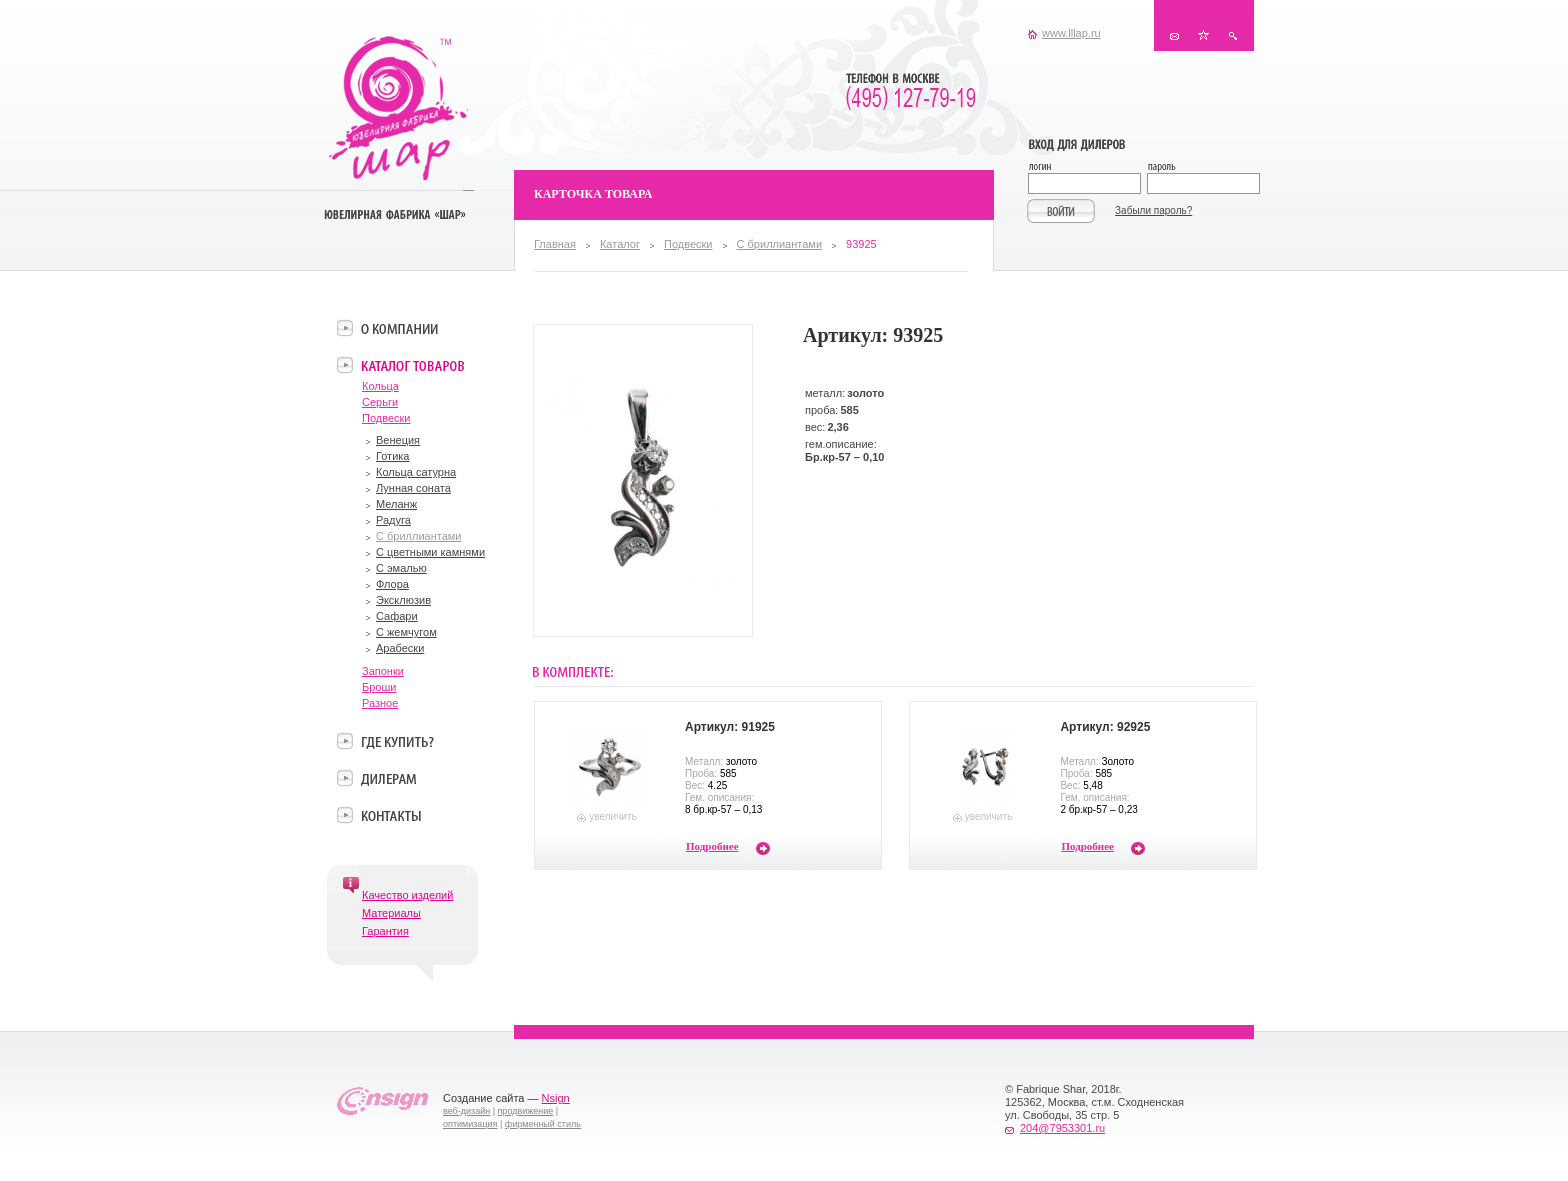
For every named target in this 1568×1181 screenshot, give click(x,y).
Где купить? (397, 741)
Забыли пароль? (1153, 210)
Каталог (620, 244)
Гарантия (385, 931)
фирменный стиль (543, 1124)
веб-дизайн (466, 1111)
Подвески (688, 244)
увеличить (612, 816)
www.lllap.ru (1071, 33)
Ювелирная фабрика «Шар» (398, 108)
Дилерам (388, 778)
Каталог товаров (412, 365)
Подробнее (712, 846)
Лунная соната (413, 488)
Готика (392, 456)
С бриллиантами (779, 244)
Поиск (1232, 35)
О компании (399, 328)
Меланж (396, 504)
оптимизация (470, 1124)
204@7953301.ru (1062, 1128)
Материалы (391, 913)
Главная (555, 244)
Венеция (398, 440)
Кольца (380, 386)
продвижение (526, 1111)
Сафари (397, 616)
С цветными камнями (430, 552)
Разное (380, 703)
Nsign (556, 1098)
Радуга (393, 520)
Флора (392, 584)
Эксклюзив (403, 600)
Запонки (383, 671)
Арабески (400, 648)
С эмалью (401, 568)
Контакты (1174, 35)
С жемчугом (406, 632)
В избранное (1203, 35)
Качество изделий (407, 895)
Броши (379, 687)
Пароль (1202, 168)
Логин (1087, 168)
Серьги (380, 402)
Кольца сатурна (416, 472)
